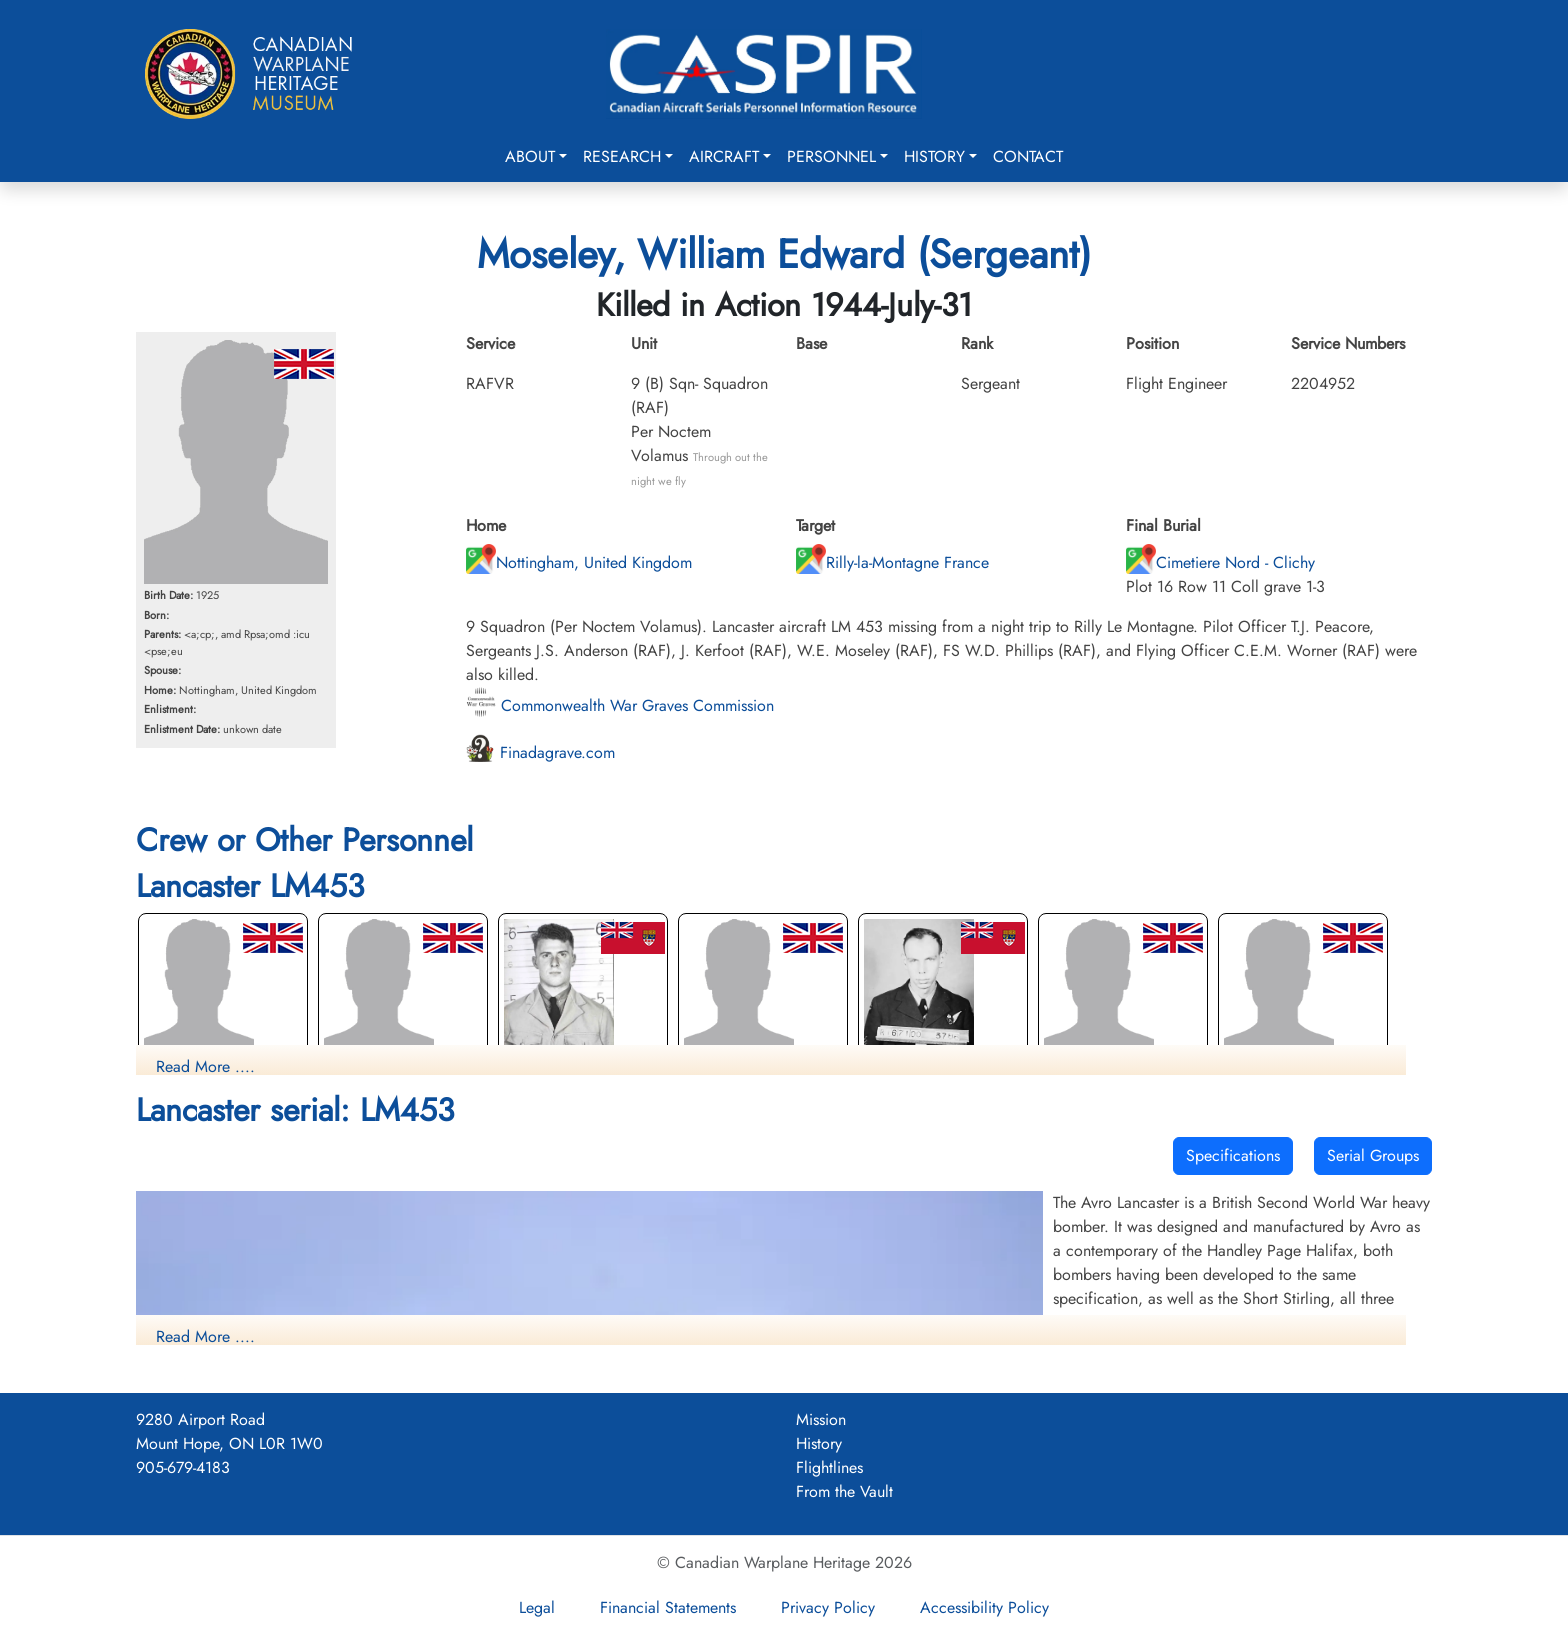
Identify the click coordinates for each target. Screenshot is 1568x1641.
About (530, 156)
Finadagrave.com (540, 752)
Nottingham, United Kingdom (579, 562)
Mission (821, 1419)
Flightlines (829, 1467)
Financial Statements (668, 1607)
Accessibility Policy (984, 1607)
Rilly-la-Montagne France (892, 562)
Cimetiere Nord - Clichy (1220, 562)
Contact (1028, 156)
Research (622, 156)
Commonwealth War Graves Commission (620, 705)
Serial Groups (1373, 1155)
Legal (537, 1607)
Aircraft (724, 156)
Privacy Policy (828, 1607)
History (934, 156)
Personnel (831, 156)
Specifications (1233, 1155)
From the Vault (844, 1491)
